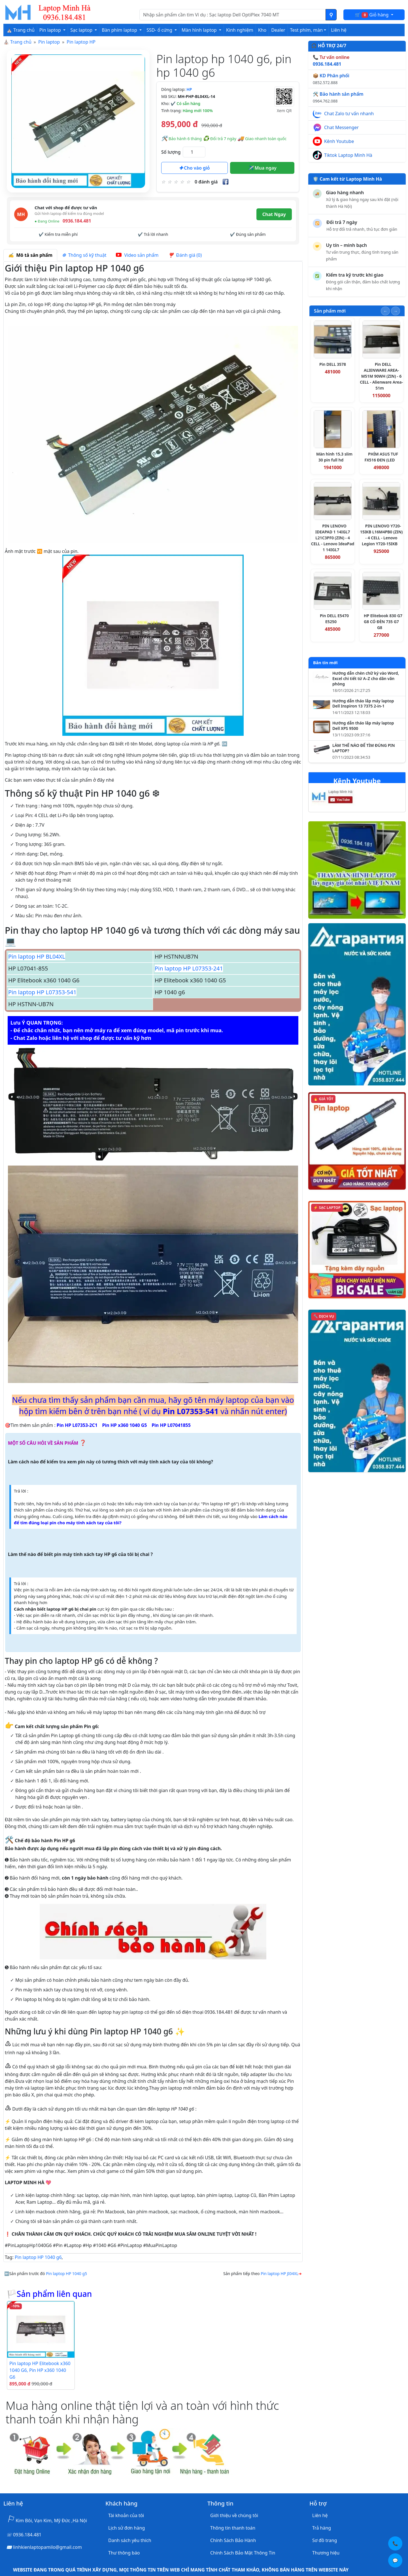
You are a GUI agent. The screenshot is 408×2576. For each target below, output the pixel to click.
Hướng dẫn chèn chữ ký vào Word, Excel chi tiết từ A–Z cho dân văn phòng (365, 679)
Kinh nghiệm (239, 30)
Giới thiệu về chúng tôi (234, 2515)
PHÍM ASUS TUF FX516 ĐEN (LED (381, 457)
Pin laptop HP (81, 42)
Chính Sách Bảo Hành (233, 2540)
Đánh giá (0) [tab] (185, 255)
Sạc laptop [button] (82, 30)
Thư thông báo (124, 2553)
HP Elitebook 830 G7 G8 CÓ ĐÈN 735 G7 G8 (383, 621)
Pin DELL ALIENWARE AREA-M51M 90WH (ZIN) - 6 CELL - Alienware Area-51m (381, 376)
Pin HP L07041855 (171, 1425)
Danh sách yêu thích (129, 2540)
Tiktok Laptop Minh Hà (348, 155)
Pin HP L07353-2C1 (77, 1425)
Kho (262, 30)
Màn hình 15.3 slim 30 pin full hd (334, 457)
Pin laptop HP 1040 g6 (38, 2257)
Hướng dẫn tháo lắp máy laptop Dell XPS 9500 (363, 726)
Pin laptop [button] (50, 30)
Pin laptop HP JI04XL (279, 2273)
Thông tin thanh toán (232, 2528)
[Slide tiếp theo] (395, 311)
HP (189, 89)
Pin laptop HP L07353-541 (42, 992)
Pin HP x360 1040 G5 (124, 1425)
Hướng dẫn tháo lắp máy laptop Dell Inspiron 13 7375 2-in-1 (363, 703)
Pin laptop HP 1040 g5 (66, 2273)
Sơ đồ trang (324, 2540)
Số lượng (170, 152)
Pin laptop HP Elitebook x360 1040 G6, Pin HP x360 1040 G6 (40, 2370)
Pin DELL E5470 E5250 (334, 618)
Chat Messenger (341, 127)
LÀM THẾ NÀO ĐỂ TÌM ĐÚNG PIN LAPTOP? (363, 748)
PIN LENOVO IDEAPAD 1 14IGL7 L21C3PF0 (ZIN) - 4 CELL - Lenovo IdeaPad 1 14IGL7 (332, 537)
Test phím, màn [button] (306, 30)
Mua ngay (262, 168)
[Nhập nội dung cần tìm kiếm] (232, 14)
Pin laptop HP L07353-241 (189, 968)
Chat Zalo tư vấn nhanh (349, 113)
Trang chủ (20, 42)
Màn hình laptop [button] (200, 30)
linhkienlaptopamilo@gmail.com (47, 2547)
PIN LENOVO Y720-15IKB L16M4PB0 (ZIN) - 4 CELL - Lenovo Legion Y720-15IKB (381, 534)
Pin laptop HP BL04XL (36, 956)
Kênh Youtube (339, 141)
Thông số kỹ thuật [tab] (84, 255)
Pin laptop (49, 42)
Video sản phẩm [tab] (137, 255)
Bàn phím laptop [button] (120, 30)
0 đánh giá (206, 182)
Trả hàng (321, 2528)
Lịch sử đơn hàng (126, 2528)
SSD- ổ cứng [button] (159, 30)
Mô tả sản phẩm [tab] (30, 255)
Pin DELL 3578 (332, 364)
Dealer (278, 30)
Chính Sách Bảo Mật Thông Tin (242, 2553)
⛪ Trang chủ (21, 30)
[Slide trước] (385, 311)
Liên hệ (339, 30)
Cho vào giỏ (194, 168)
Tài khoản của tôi (126, 2515)
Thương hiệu (325, 2553)
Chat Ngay (274, 214)
